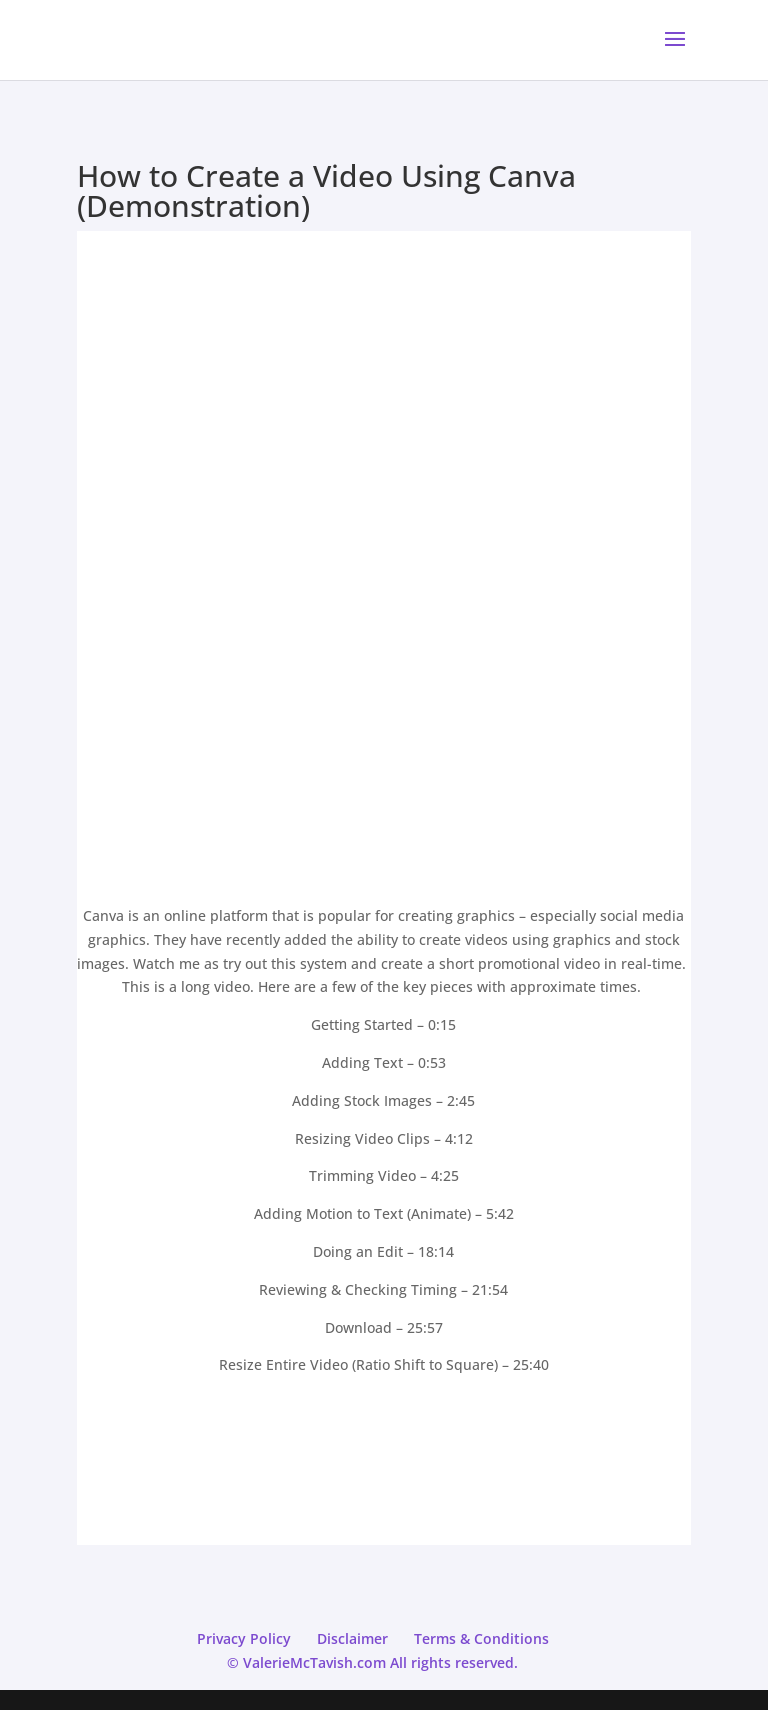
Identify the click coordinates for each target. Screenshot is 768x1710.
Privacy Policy (244, 1638)
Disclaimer (352, 1638)
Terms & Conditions (481, 1638)
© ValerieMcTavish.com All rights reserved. (372, 1662)
